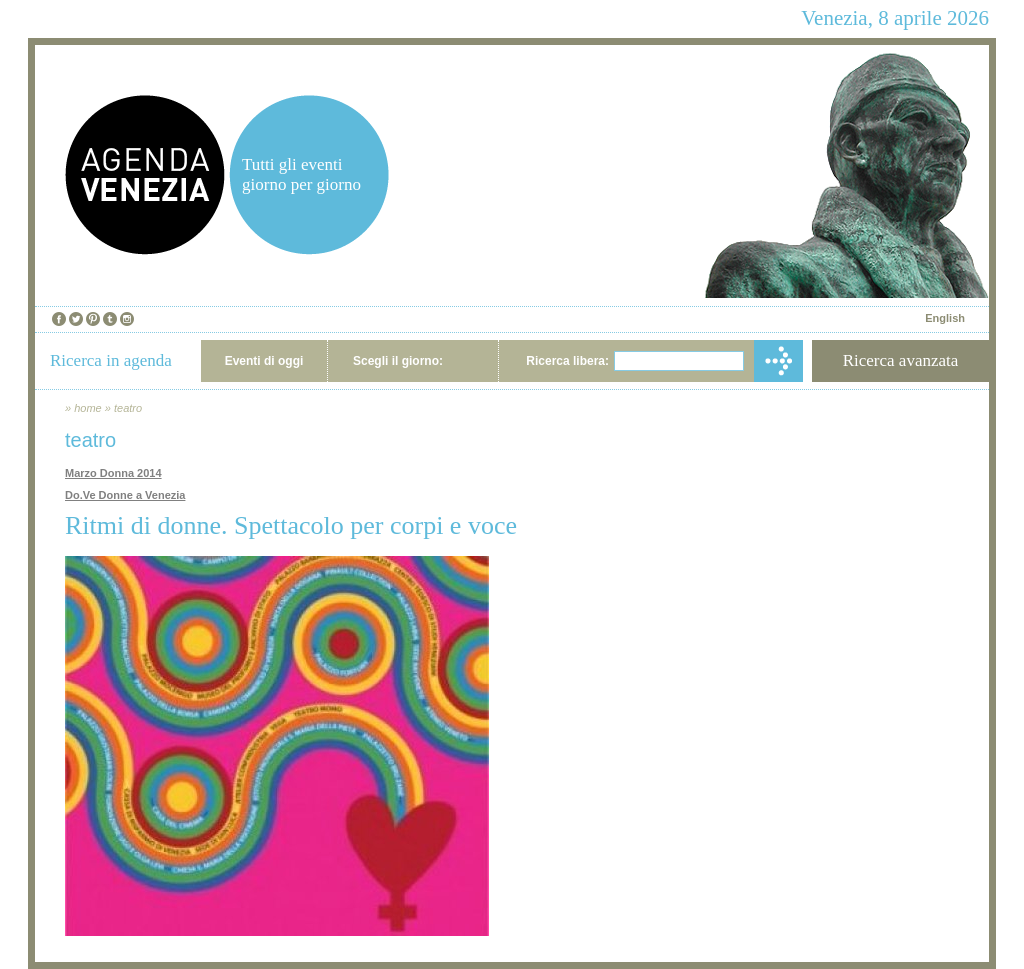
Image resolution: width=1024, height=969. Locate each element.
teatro (128, 408)
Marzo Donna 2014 (113, 473)
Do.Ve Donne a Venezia (125, 495)
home (88, 408)
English (945, 318)
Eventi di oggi (264, 361)
